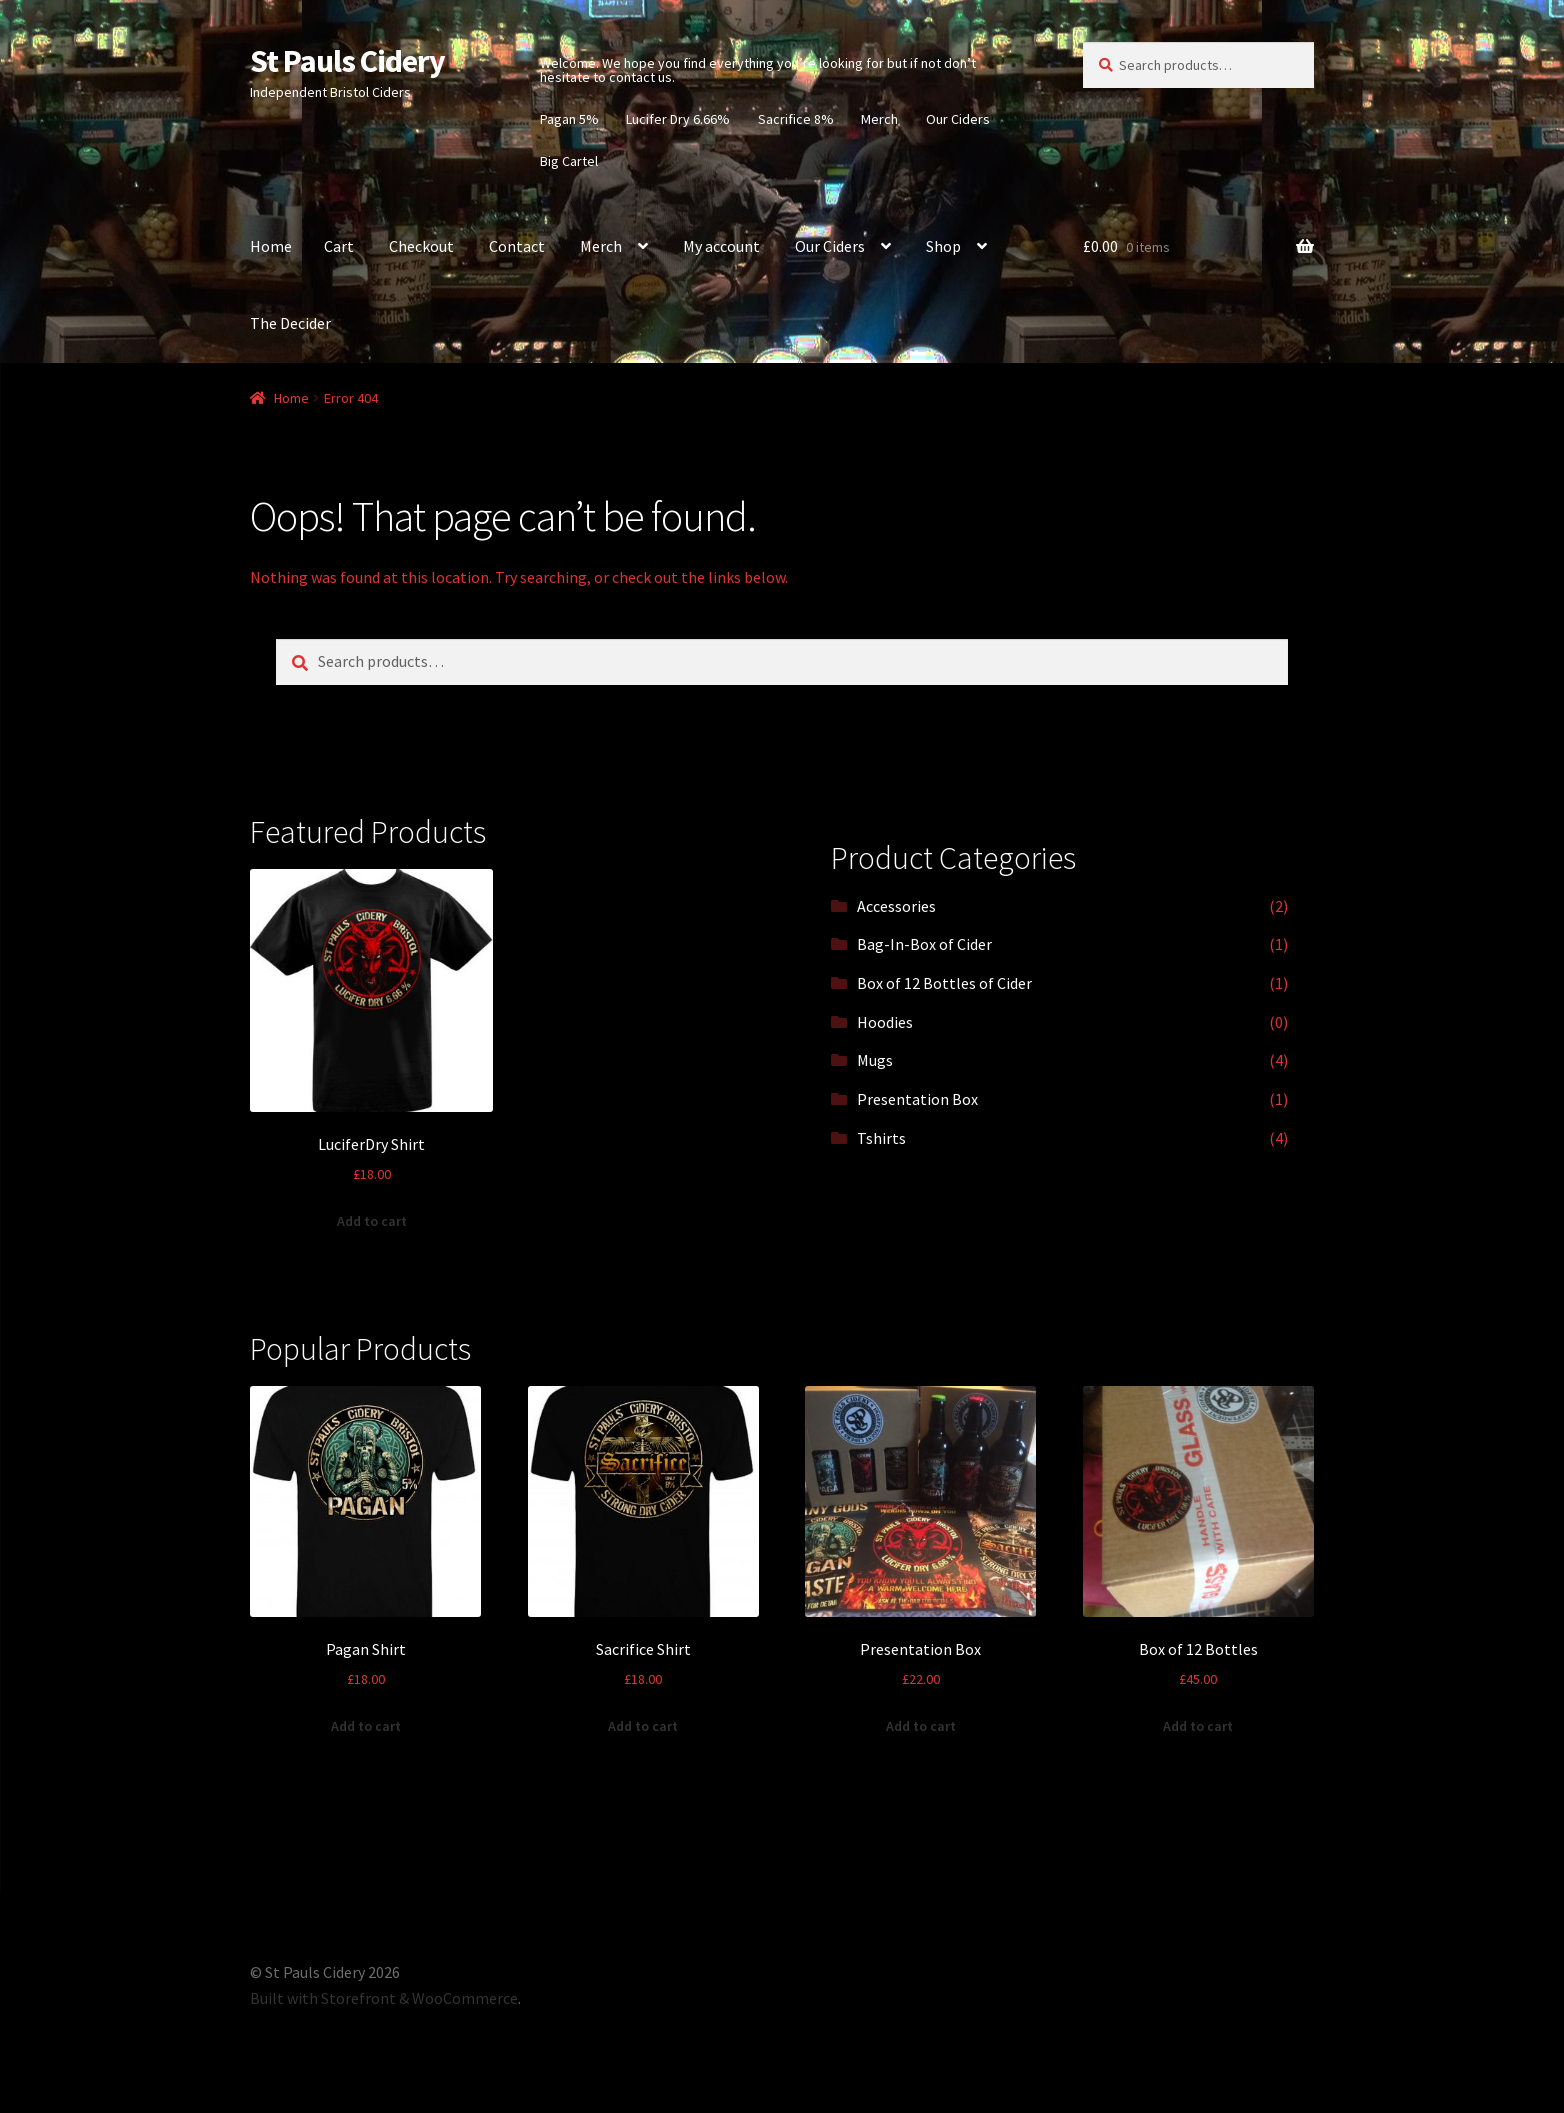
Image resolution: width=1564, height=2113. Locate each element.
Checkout (421, 246)
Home (271, 246)
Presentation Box (917, 1099)
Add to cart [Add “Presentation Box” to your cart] (921, 1726)
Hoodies (885, 1022)
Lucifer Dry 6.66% (678, 119)
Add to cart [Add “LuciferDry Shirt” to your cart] (372, 1221)
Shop (943, 246)
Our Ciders (958, 119)
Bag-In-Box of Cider (924, 944)
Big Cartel (569, 161)
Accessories (896, 906)
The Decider (290, 323)
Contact (517, 246)
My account (721, 246)
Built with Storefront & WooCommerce (384, 1998)
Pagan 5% (569, 119)
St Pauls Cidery (347, 61)
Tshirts (881, 1138)
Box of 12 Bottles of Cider (944, 983)
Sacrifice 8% (796, 119)
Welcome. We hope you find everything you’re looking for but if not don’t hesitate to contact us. (758, 70)
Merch (879, 119)
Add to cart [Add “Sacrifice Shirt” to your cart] (643, 1726)
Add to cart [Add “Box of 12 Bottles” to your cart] (1198, 1726)
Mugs (875, 1060)
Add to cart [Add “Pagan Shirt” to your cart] (366, 1726)
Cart (339, 246)
